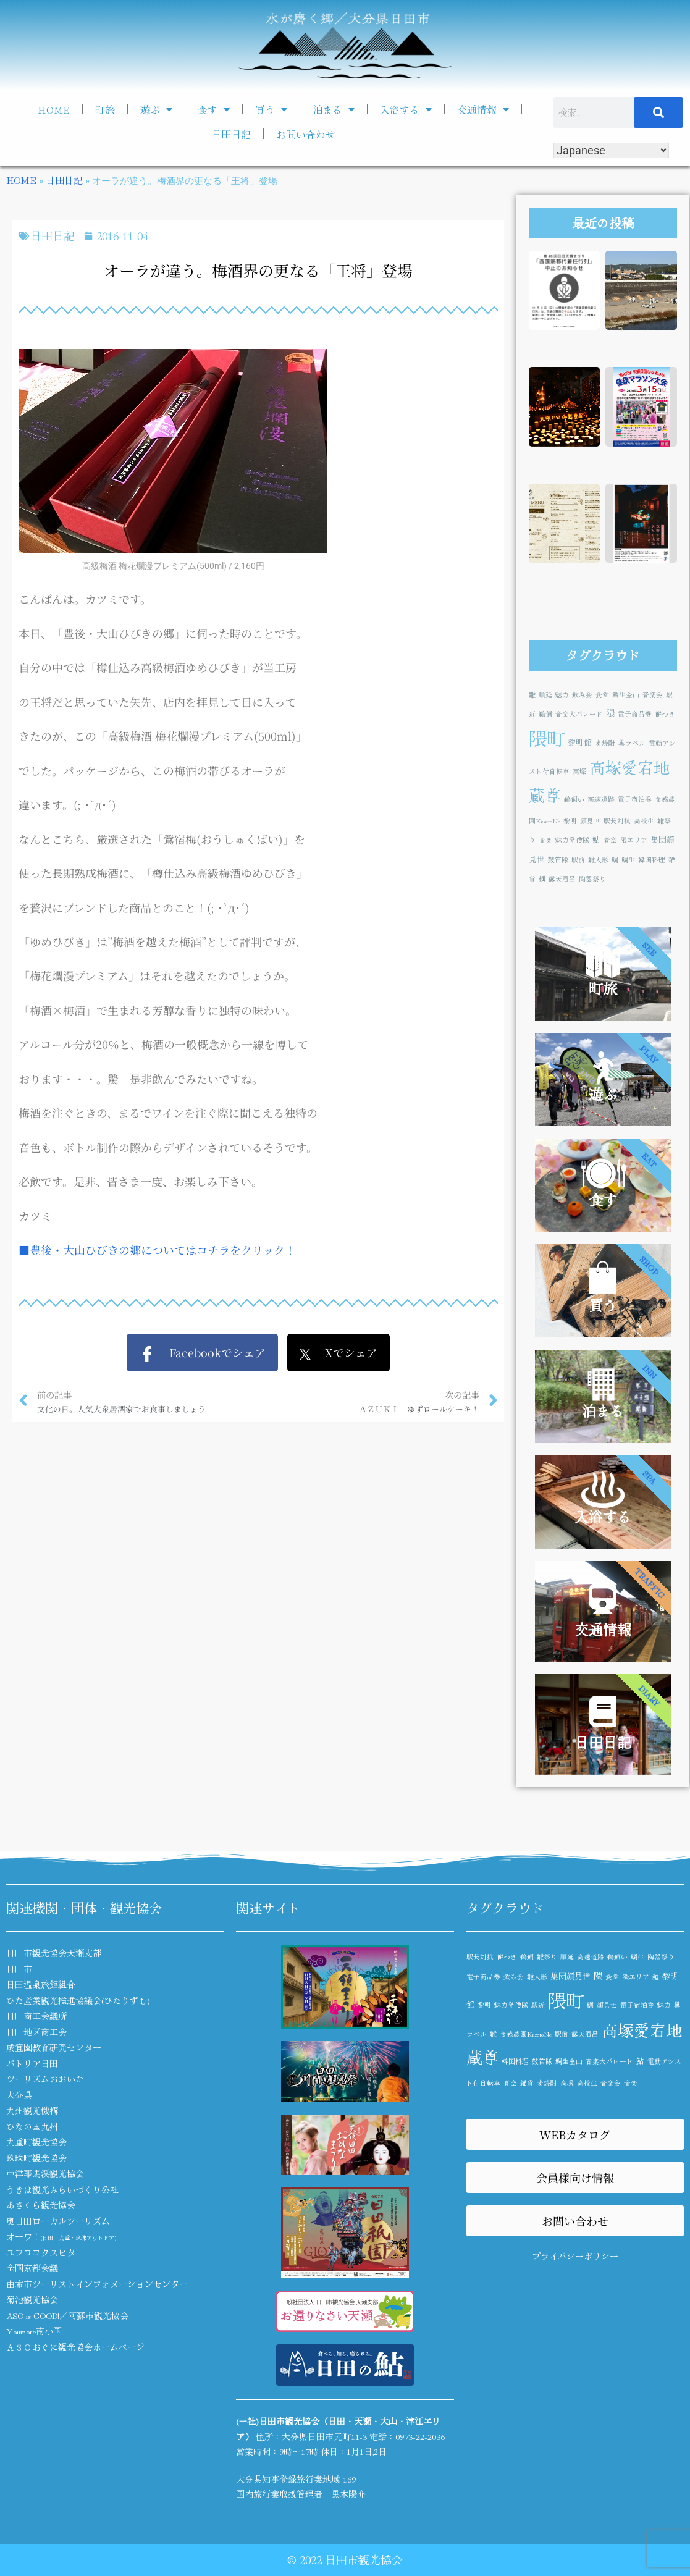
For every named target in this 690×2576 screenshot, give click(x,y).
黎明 (570, 820)
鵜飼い (574, 799)
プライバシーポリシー (575, 2256)
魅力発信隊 (572, 839)
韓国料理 (651, 859)
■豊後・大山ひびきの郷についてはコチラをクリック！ (157, 1250)
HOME (54, 109)
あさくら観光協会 (40, 2205)
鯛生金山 (625, 694)
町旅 (105, 109)
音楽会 (652, 694)
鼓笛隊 (558, 859)
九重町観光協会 (36, 2142)
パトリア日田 (32, 2063)
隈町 (547, 738)
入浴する (406, 109)
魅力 (562, 694)
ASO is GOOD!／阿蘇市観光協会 (67, 2315)
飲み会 (582, 694)
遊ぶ (156, 109)
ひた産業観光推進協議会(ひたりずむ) (78, 2000)
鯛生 (628, 859)
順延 (545, 694)
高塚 (579, 771)
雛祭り (547, 1956)
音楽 (545, 839)
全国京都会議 (32, 2268)
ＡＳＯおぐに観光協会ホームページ (75, 2347)
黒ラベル (632, 742)
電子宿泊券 (635, 799)
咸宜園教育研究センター (53, 2047)
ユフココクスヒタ (40, 2252)
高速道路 (601, 799)
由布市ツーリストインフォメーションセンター (97, 2284)
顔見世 (590, 820)
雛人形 (598, 859)
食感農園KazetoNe (526, 2034)
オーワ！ (61, 2236)
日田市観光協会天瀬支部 (53, 1953)
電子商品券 (635, 713)
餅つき (665, 713)
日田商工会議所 (36, 2016)
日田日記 (231, 134)
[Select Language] (611, 150)
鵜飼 (545, 713)
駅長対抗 (617, 820)
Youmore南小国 (34, 2331)
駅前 (578, 859)
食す (214, 109)
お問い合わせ (305, 134)
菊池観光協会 (32, 2299)
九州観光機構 (32, 2110)
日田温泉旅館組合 (40, 1984)
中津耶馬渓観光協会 (45, 2173)
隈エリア (633, 839)
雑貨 (527, 2082)
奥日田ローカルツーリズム (58, 2221)
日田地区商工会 (36, 2032)
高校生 (644, 820)
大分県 (19, 2095)
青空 (610, 839)
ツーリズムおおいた (45, 2079)
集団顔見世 (570, 1976)
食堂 (602, 694)
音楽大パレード (579, 713)
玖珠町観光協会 (36, 2158)
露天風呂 (562, 878)
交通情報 (483, 109)
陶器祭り (592, 878)
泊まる (334, 109)
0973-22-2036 (420, 2436)
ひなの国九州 (32, 2126)
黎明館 (580, 742)
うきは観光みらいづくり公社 (62, 2189)
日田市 (19, 1969)
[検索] (659, 112)
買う (271, 109)
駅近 (538, 2005)
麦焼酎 (605, 742)
